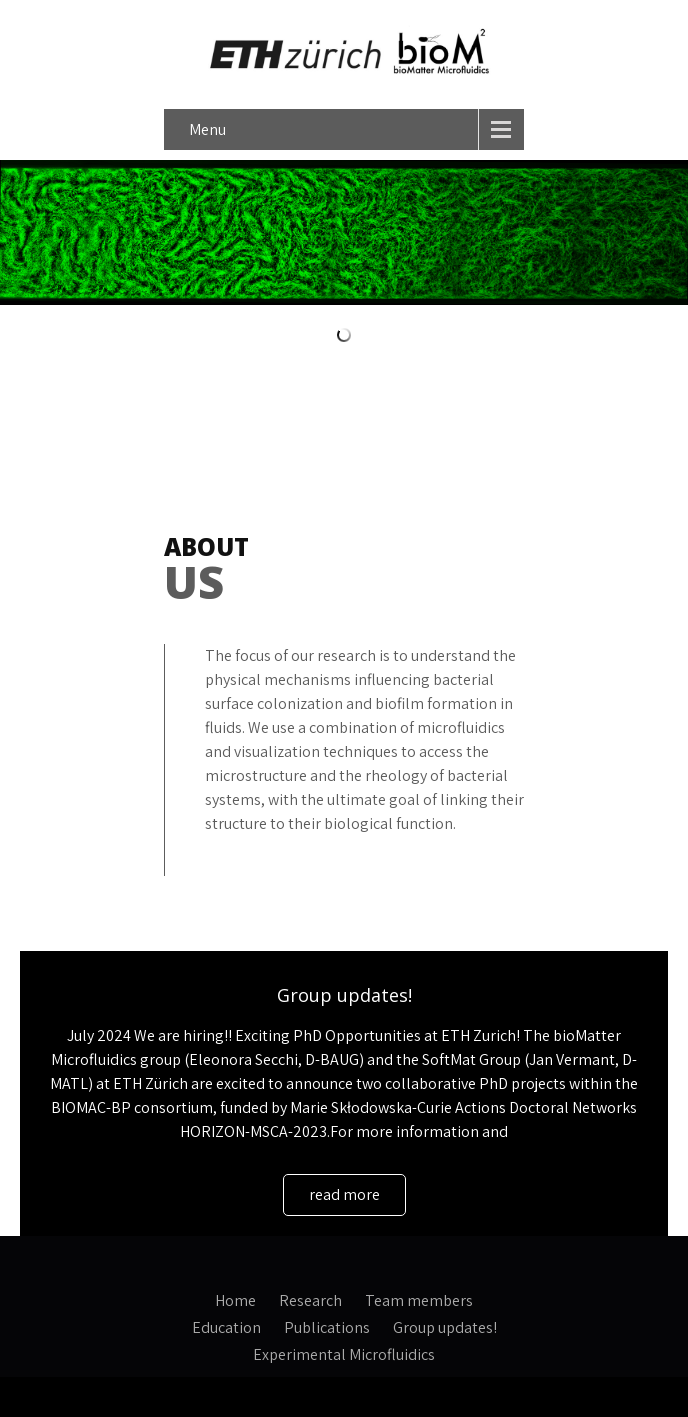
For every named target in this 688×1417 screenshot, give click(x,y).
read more (344, 1194)
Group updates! (344, 995)
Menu (207, 129)
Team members (419, 1298)
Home (235, 1298)
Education (226, 1325)
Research (310, 1298)
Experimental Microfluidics (344, 1352)
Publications (327, 1325)
